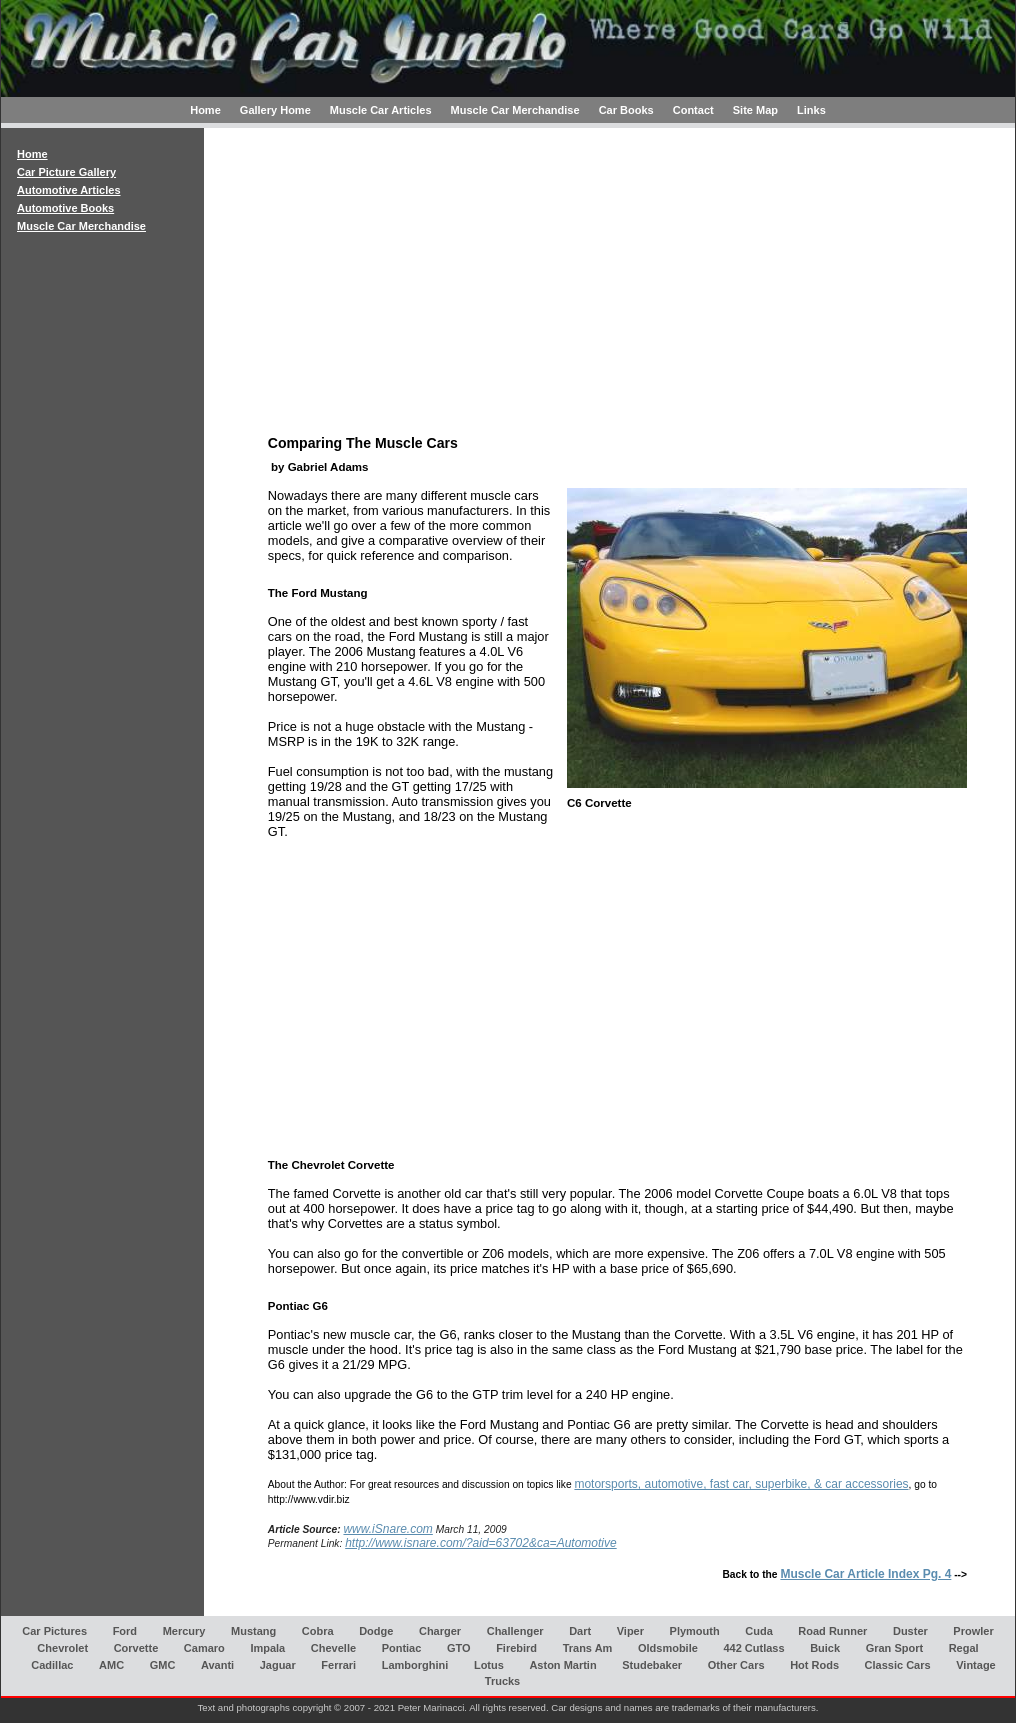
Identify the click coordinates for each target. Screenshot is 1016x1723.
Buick (825, 1647)
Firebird (516, 1647)
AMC (111, 1664)
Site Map (755, 110)
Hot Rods (814, 1664)
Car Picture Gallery (66, 172)
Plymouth (695, 1631)
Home (205, 110)
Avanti (217, 1664)
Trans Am (588, 1647)
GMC (163, 1664)
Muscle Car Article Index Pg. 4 (865, 1574)
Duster (910, 1631)
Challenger (515, 1631)
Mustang (253, 1631)
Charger (440, 1631)
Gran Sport (894, 1647)
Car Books (626, 110)
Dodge (376, 1631)
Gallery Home (275, 110)
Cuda (759, 1631)
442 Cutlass (753, 1647)
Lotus (489, 1664)
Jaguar (278, 1664)
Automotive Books (65, 208)
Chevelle (333, 1647)
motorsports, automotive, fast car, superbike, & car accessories (741, 1484)
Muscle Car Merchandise (515, 110)
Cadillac (52, 1664)
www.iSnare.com (387, 1529)
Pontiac (402, 1647)
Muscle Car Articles (381, 110)
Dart (580, 1631)
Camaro (204, 1647)
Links (811, 110)
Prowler (973, 1631)
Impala (267, 1647)
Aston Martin (562, 1664)
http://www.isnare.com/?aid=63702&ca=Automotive (481, 1543)
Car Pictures (54, 1631)
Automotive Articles (69, 190)
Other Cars (736, 1664)
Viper (630, 1631)
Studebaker (652, 1664)
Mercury (184, 1631)
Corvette (136, 1647)
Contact (693, 110)
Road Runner (832, 1631)
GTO (459, 1647)
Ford (125, 1631)
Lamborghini (415, 1664)
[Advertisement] (102, 613)
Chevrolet (62, 1647)
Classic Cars (898, 1664)
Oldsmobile (668, 1647)
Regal (964, 1647)
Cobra (318, 1631)
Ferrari (338, 1664)
